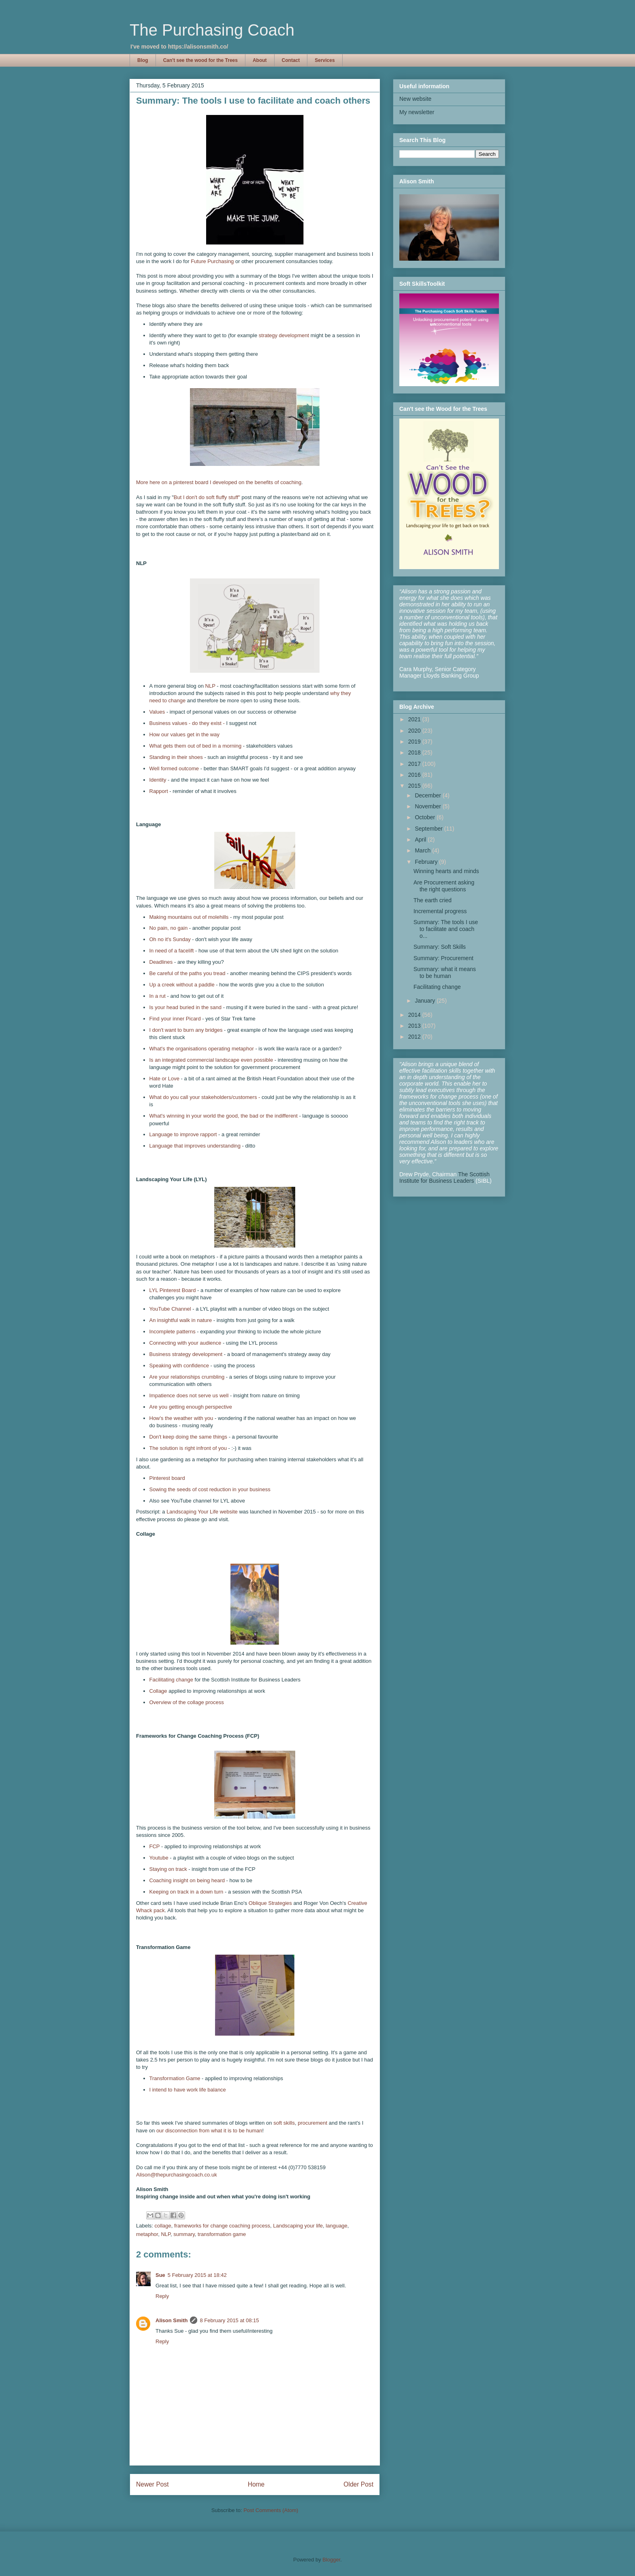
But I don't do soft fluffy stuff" (207, 497)
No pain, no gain (169, 928)
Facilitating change (171, 1680)
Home (256, 2484)
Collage (158, 1691)
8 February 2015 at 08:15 (229, 2320)
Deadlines (161, 962)
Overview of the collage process (186, 1702)
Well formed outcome (174, 768)
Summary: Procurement (443, 958)
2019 (415, 741)
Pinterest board (167, 1478)
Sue (160, 2275)
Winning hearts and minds (446, 871)
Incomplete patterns (172, 1331)
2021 (415, 719)
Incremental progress (440, 911)
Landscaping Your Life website (202, 1512)
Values (157, 712)
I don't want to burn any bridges (186, 1030)
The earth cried (432, 900)
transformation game (222, 2234)
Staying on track (169, 1869)
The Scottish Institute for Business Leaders (444, 1177)
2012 (415, 1036)
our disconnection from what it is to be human (209, 2131)
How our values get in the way (184, 734)
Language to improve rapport (183, 1134)
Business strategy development (186, 1354)
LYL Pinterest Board (172, 1290)
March (423, 850)
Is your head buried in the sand (185, 1007)
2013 (415, 1025)
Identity (157, 780)
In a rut (157, 996)
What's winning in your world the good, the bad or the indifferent (223, 1116)
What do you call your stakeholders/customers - (204, 1097)
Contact (291, 60)
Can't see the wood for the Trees (200, 60)
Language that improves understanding (195, 1146)
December (428, 795)
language (336, 2226)
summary (183, 2234)
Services (325, 60)
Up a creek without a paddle (182, 985)
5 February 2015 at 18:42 (197, 2275)
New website (415, 99)
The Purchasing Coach (212, 30)
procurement (312, 2123)
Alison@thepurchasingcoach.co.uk (176, 2175)
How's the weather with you (181, 1418)
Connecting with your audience (185, 1343)
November (428, 806)
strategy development (284, 335)
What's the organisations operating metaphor (201, 1049)
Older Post (358, 2484)
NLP (210, 686)
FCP (154, 1846)
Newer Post (152, 2484)
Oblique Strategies (270, 1903)
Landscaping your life (298, 2226)
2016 (415, 775)
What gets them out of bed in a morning (195, 746)
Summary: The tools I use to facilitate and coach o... (445, 929)
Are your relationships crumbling (187, 1377)
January (426, 1000)
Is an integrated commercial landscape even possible (211, 1060)
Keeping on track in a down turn (186, 1892)
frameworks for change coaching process (222, 2226)
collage (163, 2226)
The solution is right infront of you (188, 1448)
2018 (415, 752)
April (421, 839)
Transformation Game (174, 2078)
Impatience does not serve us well (189, 1395)
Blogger (331, 2560)
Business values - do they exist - (187, 723)
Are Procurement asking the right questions (443, 886)
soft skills (284, 2123)
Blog (142, 60)
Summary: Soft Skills (439, 947)
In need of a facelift (172, 951)
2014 (415, 1015)
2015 (415, 785)
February (427, 862)
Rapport (158, 791)
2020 (415, 730)
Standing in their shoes (177, 757)
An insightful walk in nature (180, 1320)
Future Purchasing (212, 261)
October (426, 817)
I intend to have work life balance (187, 2090)
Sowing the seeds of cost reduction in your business (210, 1489)
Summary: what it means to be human (444, 972)
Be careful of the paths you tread (187, 973)
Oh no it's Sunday (170, 939)
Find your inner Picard (175, 1019)
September (429, 828)
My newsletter (416, 112)
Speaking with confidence (179, 1365)
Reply (162, 2296)
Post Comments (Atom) (270, 2510)
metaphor (147, 2234)
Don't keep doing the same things (188, 1437)
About (260, 60)
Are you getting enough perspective (190, 1407)
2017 (415, 764)
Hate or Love (164, 1078)
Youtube (159, 1858)
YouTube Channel (170, 1309)
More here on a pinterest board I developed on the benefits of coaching (218, 482)
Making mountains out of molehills (189, 917)
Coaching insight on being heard (187, 1880)
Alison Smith (172, 2320)
